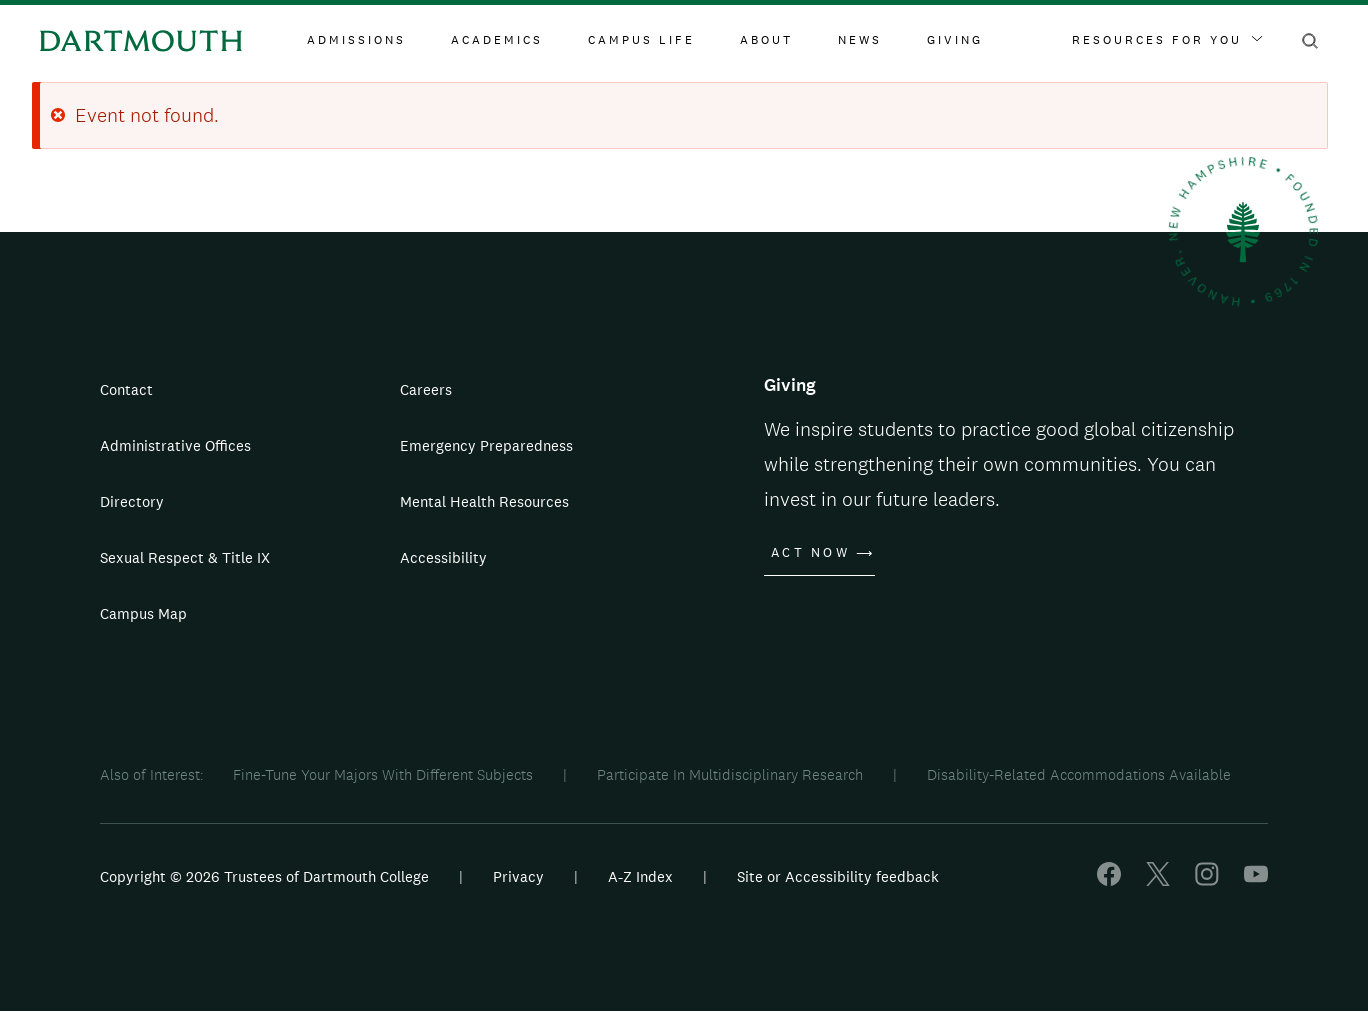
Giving (955, 40)
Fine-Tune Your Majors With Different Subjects (383, 774)
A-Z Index (640, 876)
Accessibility (443, 557)
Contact (126, 389)
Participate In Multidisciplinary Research (730, 774)
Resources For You (1167, 40)
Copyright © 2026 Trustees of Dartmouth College (264, 876)
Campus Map (143, 613)
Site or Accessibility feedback (838, 876)
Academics (497, 40)
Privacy (518, 876)
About (766, 40)
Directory (132, 501)
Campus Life (641, 40)
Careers (426, 389)
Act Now (810, 553)
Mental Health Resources (484, 501)
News (860, 40)
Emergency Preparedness (486, 445)
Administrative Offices (175, 445)
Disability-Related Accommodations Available (1079, 774)
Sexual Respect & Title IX (185, 557)
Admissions (356, 40)
